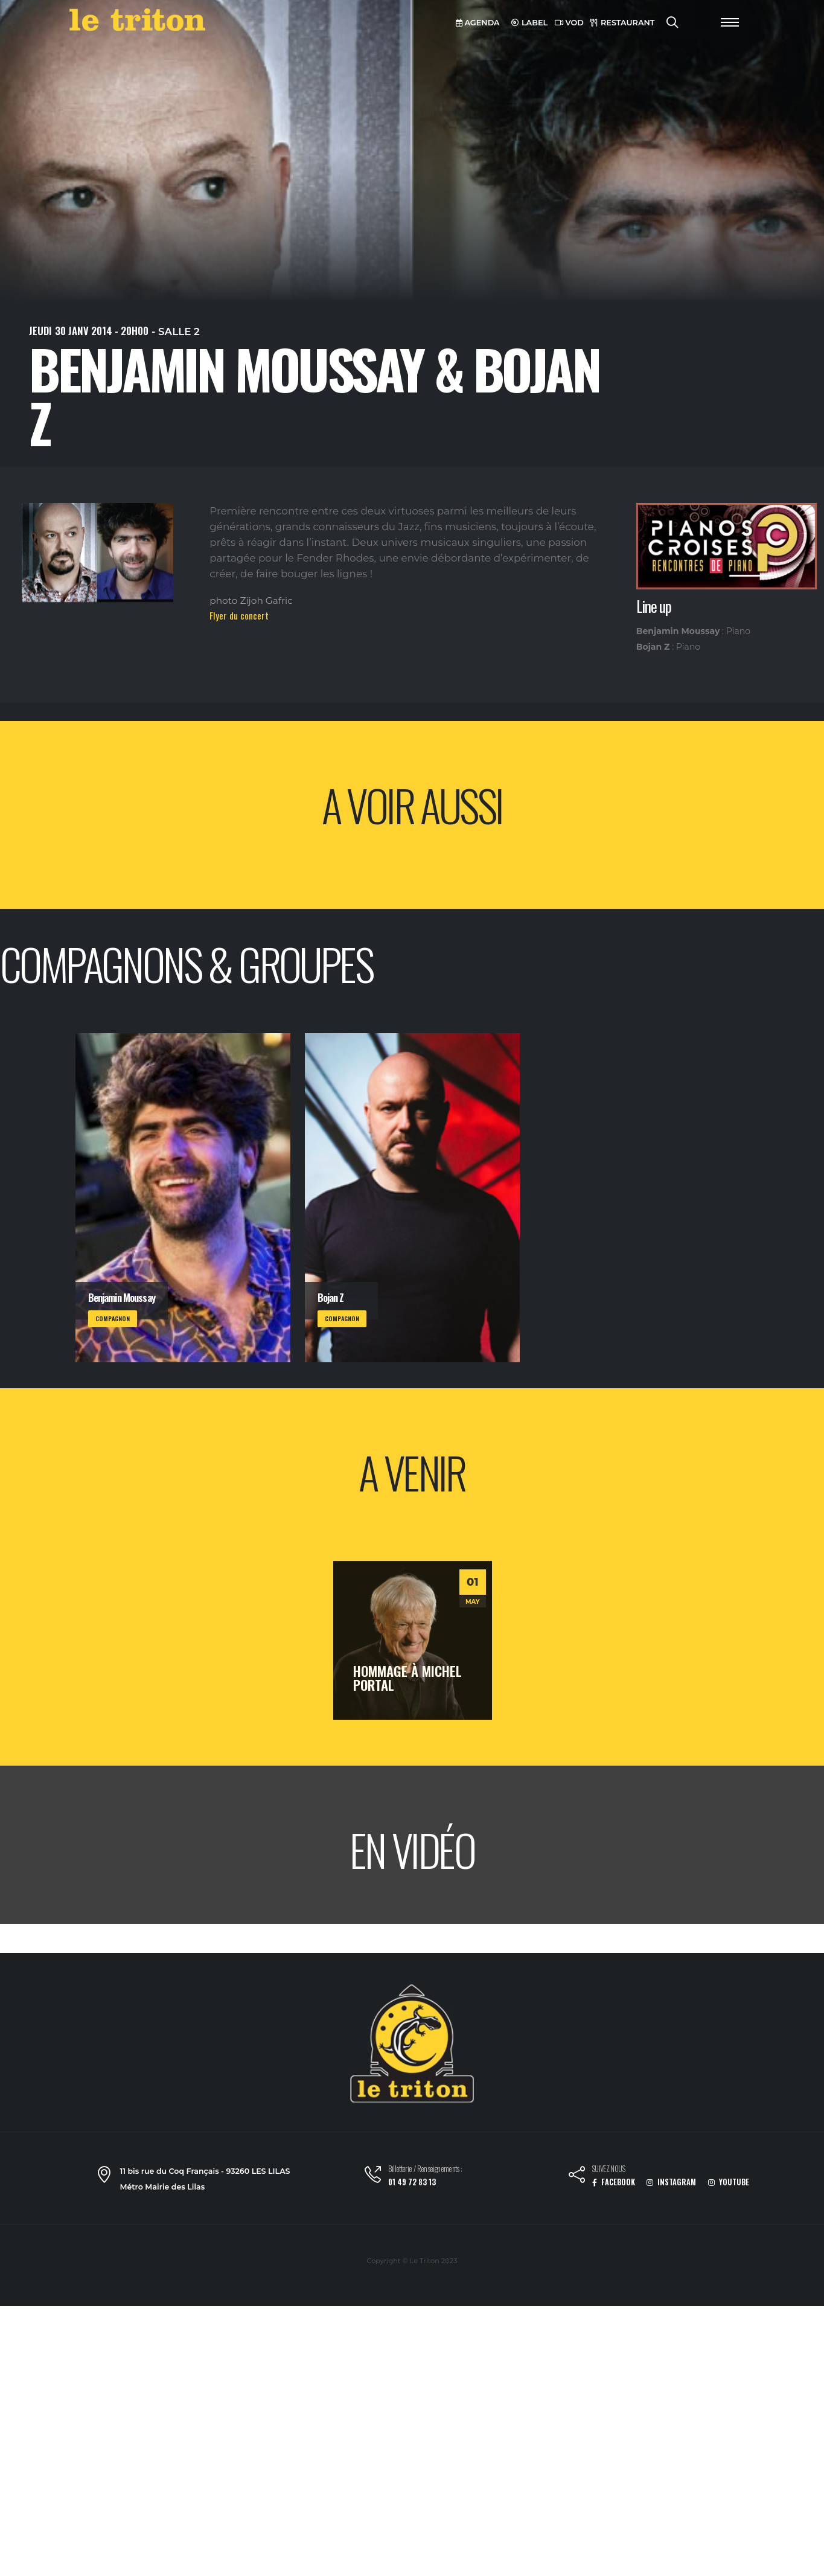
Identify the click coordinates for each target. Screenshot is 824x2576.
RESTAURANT (622, 22)
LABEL (529, 22)
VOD (569, 22)
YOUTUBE (728, 2182)
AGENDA (478, 22)
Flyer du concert (239, 615)
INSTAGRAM (671, 2182)
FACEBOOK (613, 2182)
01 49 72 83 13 (412, 2182)
